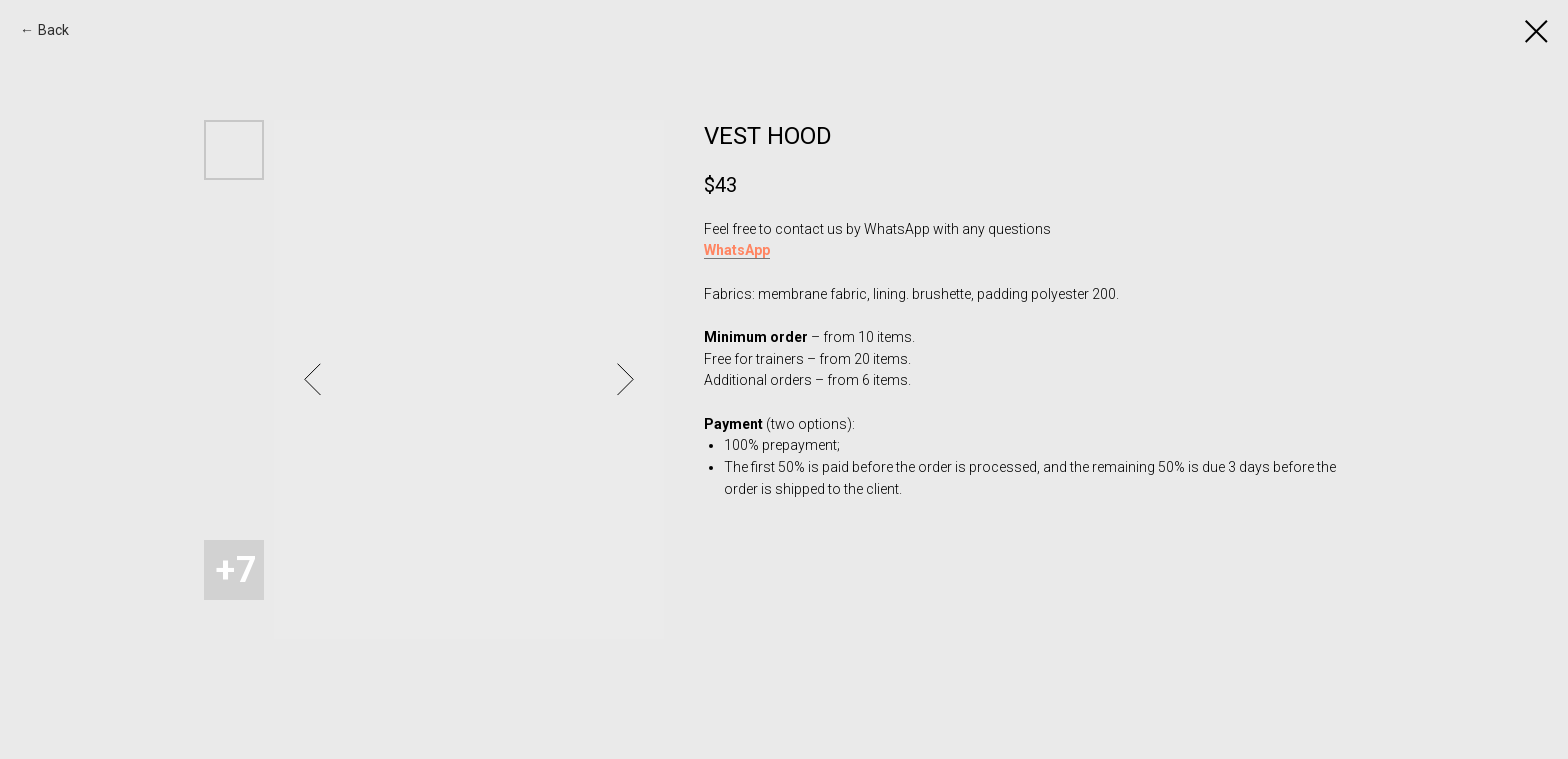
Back (53, 30)
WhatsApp (737, 250)
